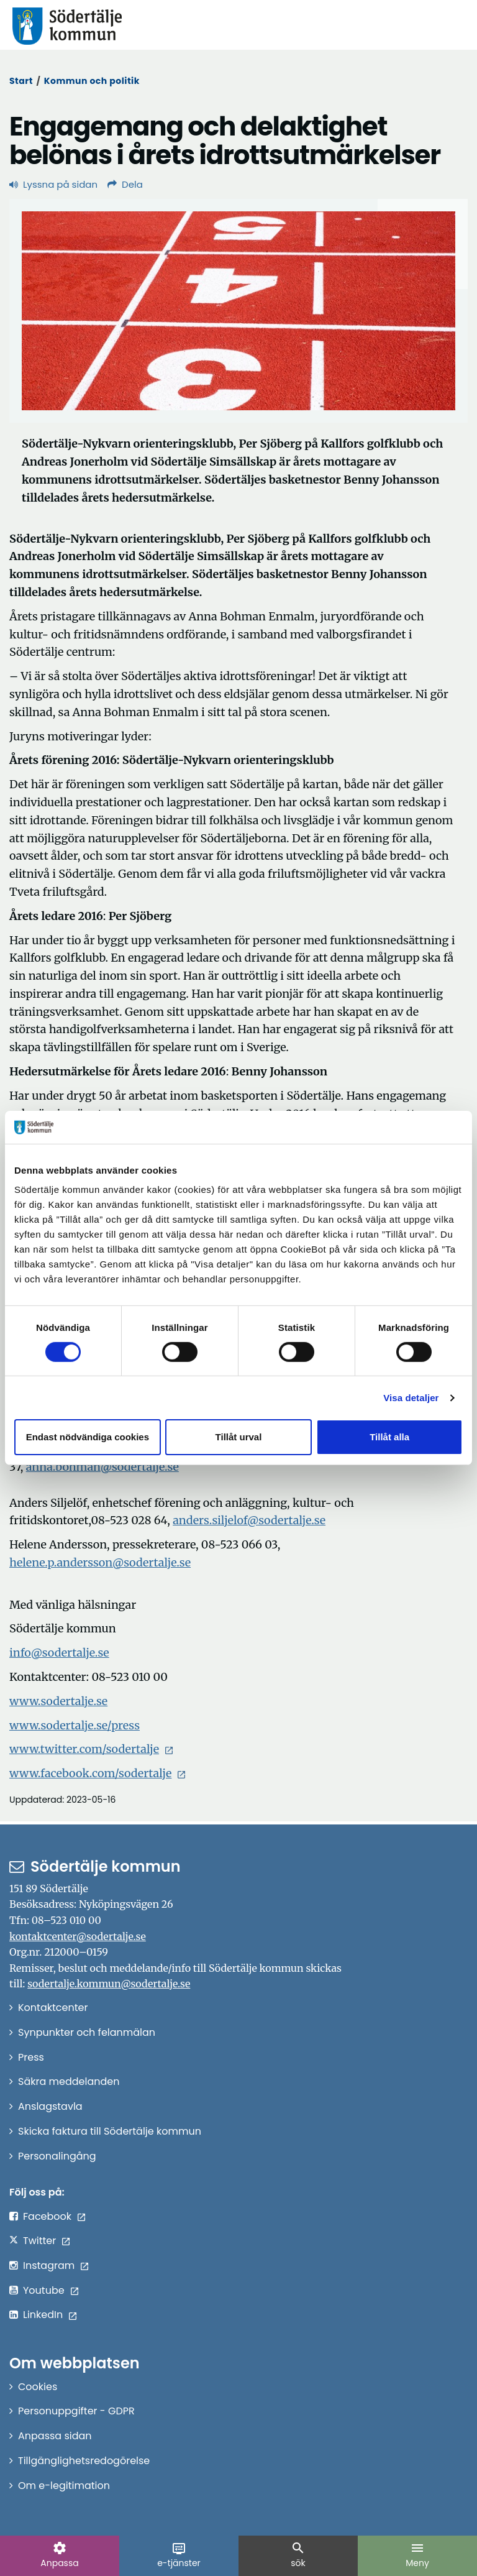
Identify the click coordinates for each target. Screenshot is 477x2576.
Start (21, 81)
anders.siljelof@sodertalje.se (249, 1520)
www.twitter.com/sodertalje (84, 1749)
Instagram (49, 2265)
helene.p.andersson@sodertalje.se (100, 1562)
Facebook (47, 2216)
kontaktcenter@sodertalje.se (77, 1936)
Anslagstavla (50, 2106)
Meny (417, 2555)
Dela (125, 184)
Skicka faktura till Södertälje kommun (109, 2131)
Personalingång (57, 2156)
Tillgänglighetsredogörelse (84, 2461)
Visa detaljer (410, 1397)
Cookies (37, 2387)
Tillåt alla (389, 1437)
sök (298, 2555)
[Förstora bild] (238, 310)
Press (31, 2057)
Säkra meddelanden (68, 2081)
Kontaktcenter (53, 2007)
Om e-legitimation (64, 2485)
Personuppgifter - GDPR (76, 2411)
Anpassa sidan (55, 2436)
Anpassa (59, 2555)
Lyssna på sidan (53, 184)
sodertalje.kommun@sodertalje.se (108, 1983)
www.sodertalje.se (58, 1701)
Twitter (39, 2240)
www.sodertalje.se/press (74, 1725)
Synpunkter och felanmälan (86, 2032)
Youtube (44, 2290)
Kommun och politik (92, 81)
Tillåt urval (239, 1437)
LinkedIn (43, 2314)
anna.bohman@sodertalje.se (102, 1467)
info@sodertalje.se (59, 1652)
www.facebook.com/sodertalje (90, 1773)
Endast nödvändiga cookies (87, 1437)
